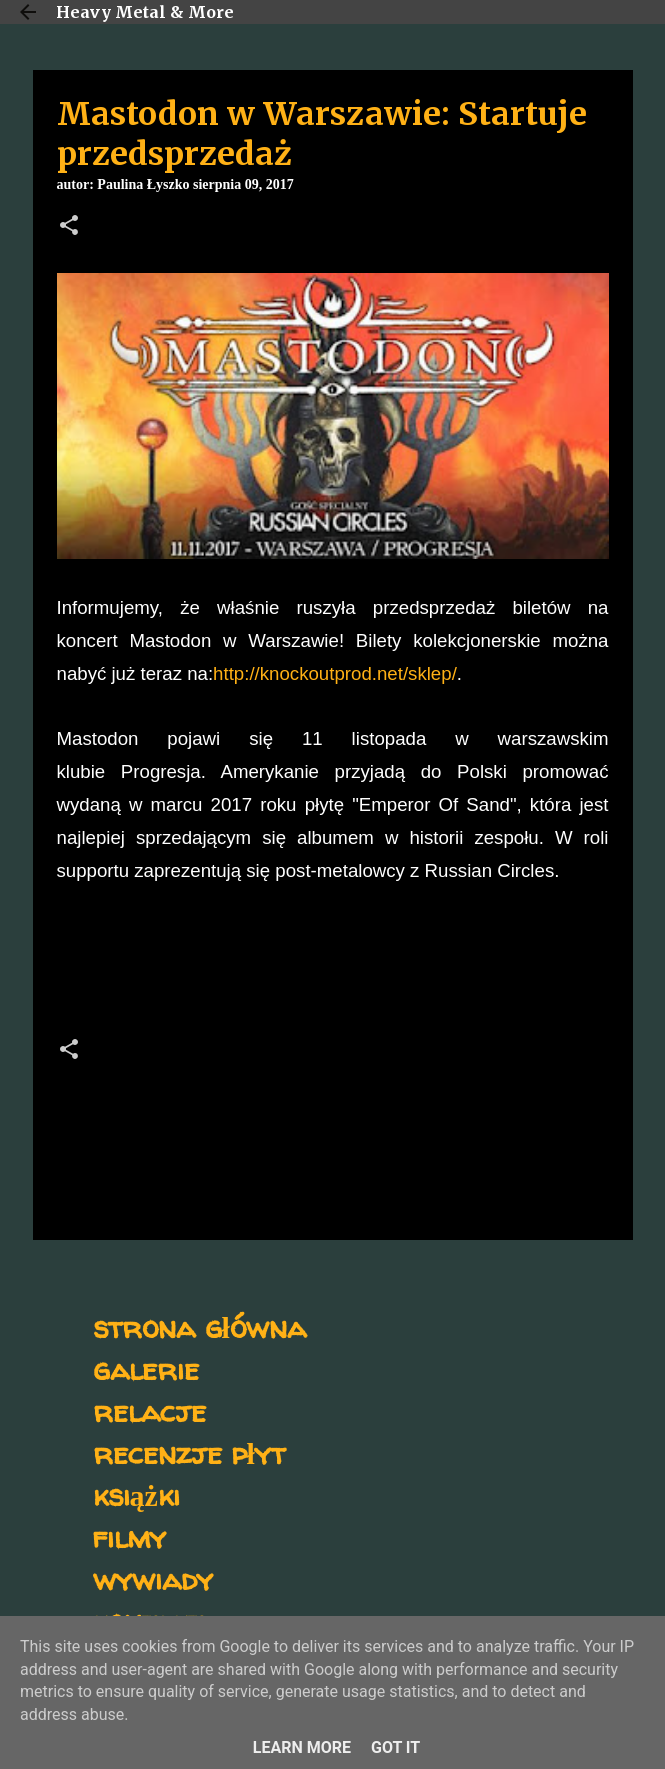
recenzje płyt (189, 1452)
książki (136, 1494)
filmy (129, 1536)
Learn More (302, 1747)
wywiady (153, 1578)
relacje (149, 1410)
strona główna (199, 1326)
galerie (146, 1368)
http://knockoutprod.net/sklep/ (335, 673)
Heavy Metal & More (145, 12)
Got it (395, 1747)
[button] (69, 227)
